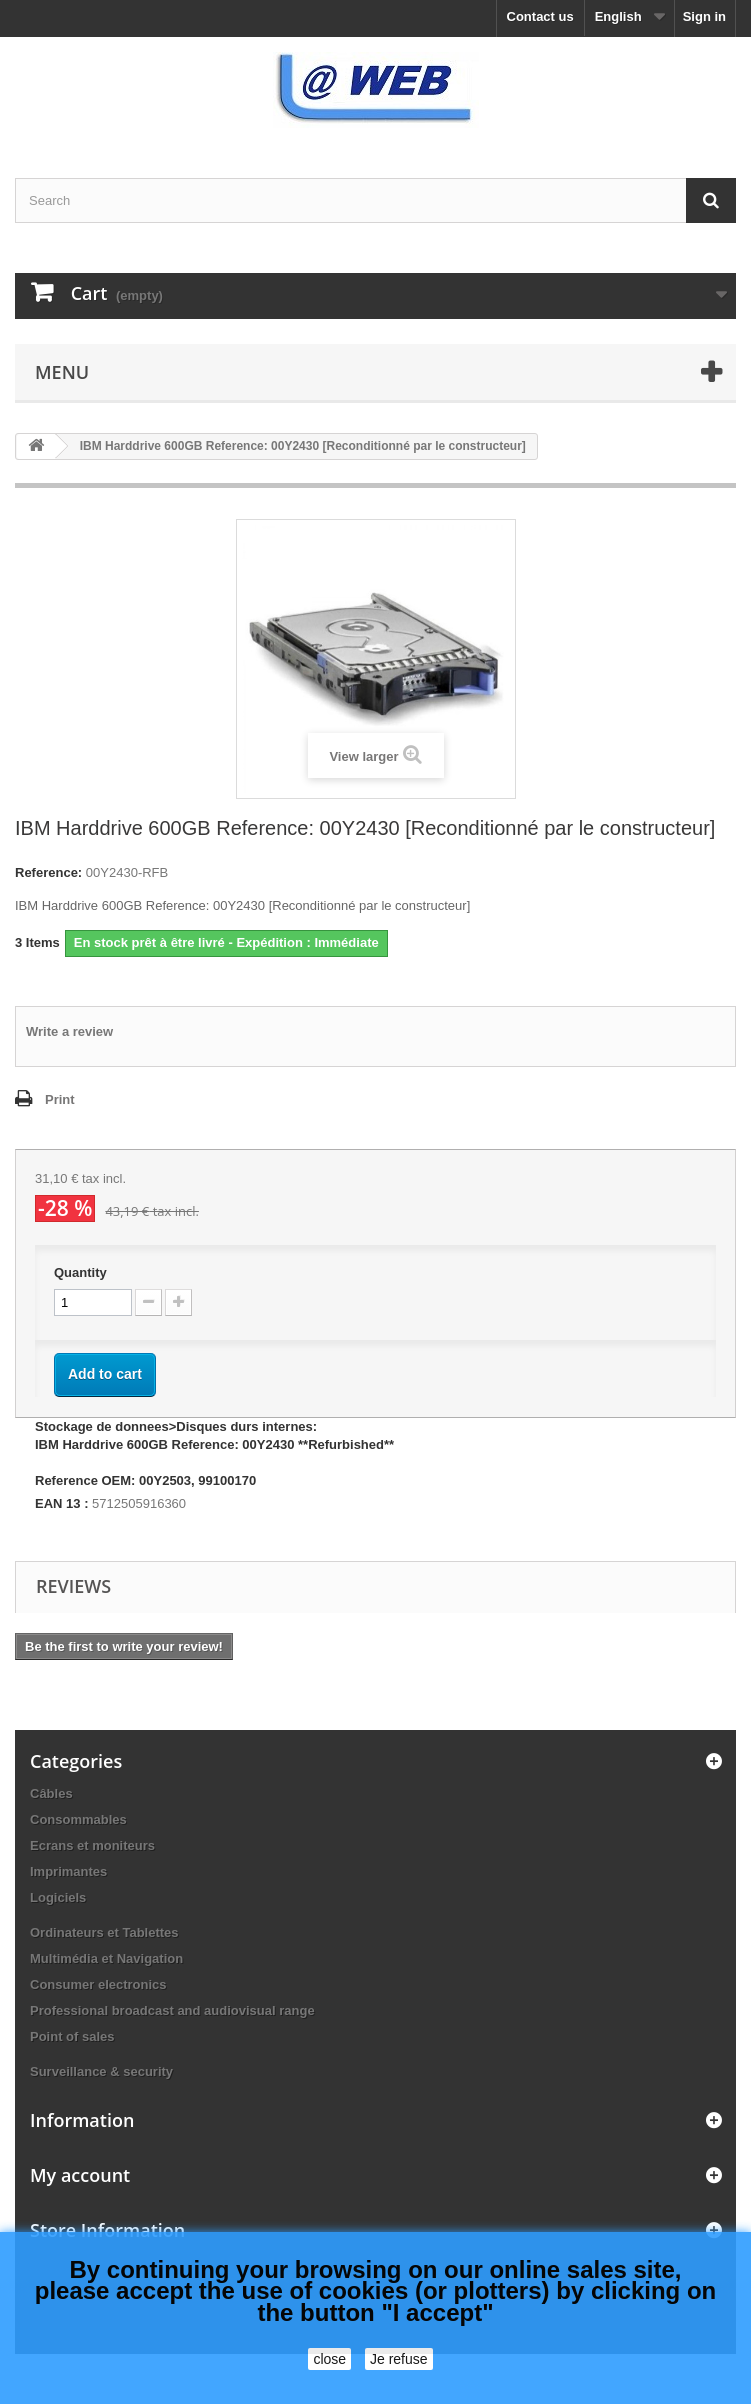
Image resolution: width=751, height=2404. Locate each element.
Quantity (80, 1272)
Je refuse (399, 2359)
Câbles (51, 1793)
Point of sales (72, 2036)
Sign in (704, 16)
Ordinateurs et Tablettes (104, 1932)
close (329, 2359)
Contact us (540, 16)
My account (80, 2175)
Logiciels (58, 1897)
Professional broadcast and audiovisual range (172, 2010)
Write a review (69, 1031)
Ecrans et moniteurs (92, 1845)
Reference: (48, 872)
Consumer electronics (98, 1984)
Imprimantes (68, 1871)
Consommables (78, 1819)
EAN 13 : (61, 1503)
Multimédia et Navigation (106, 1958)
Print (60, 1099)
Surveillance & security (101, 2071)
